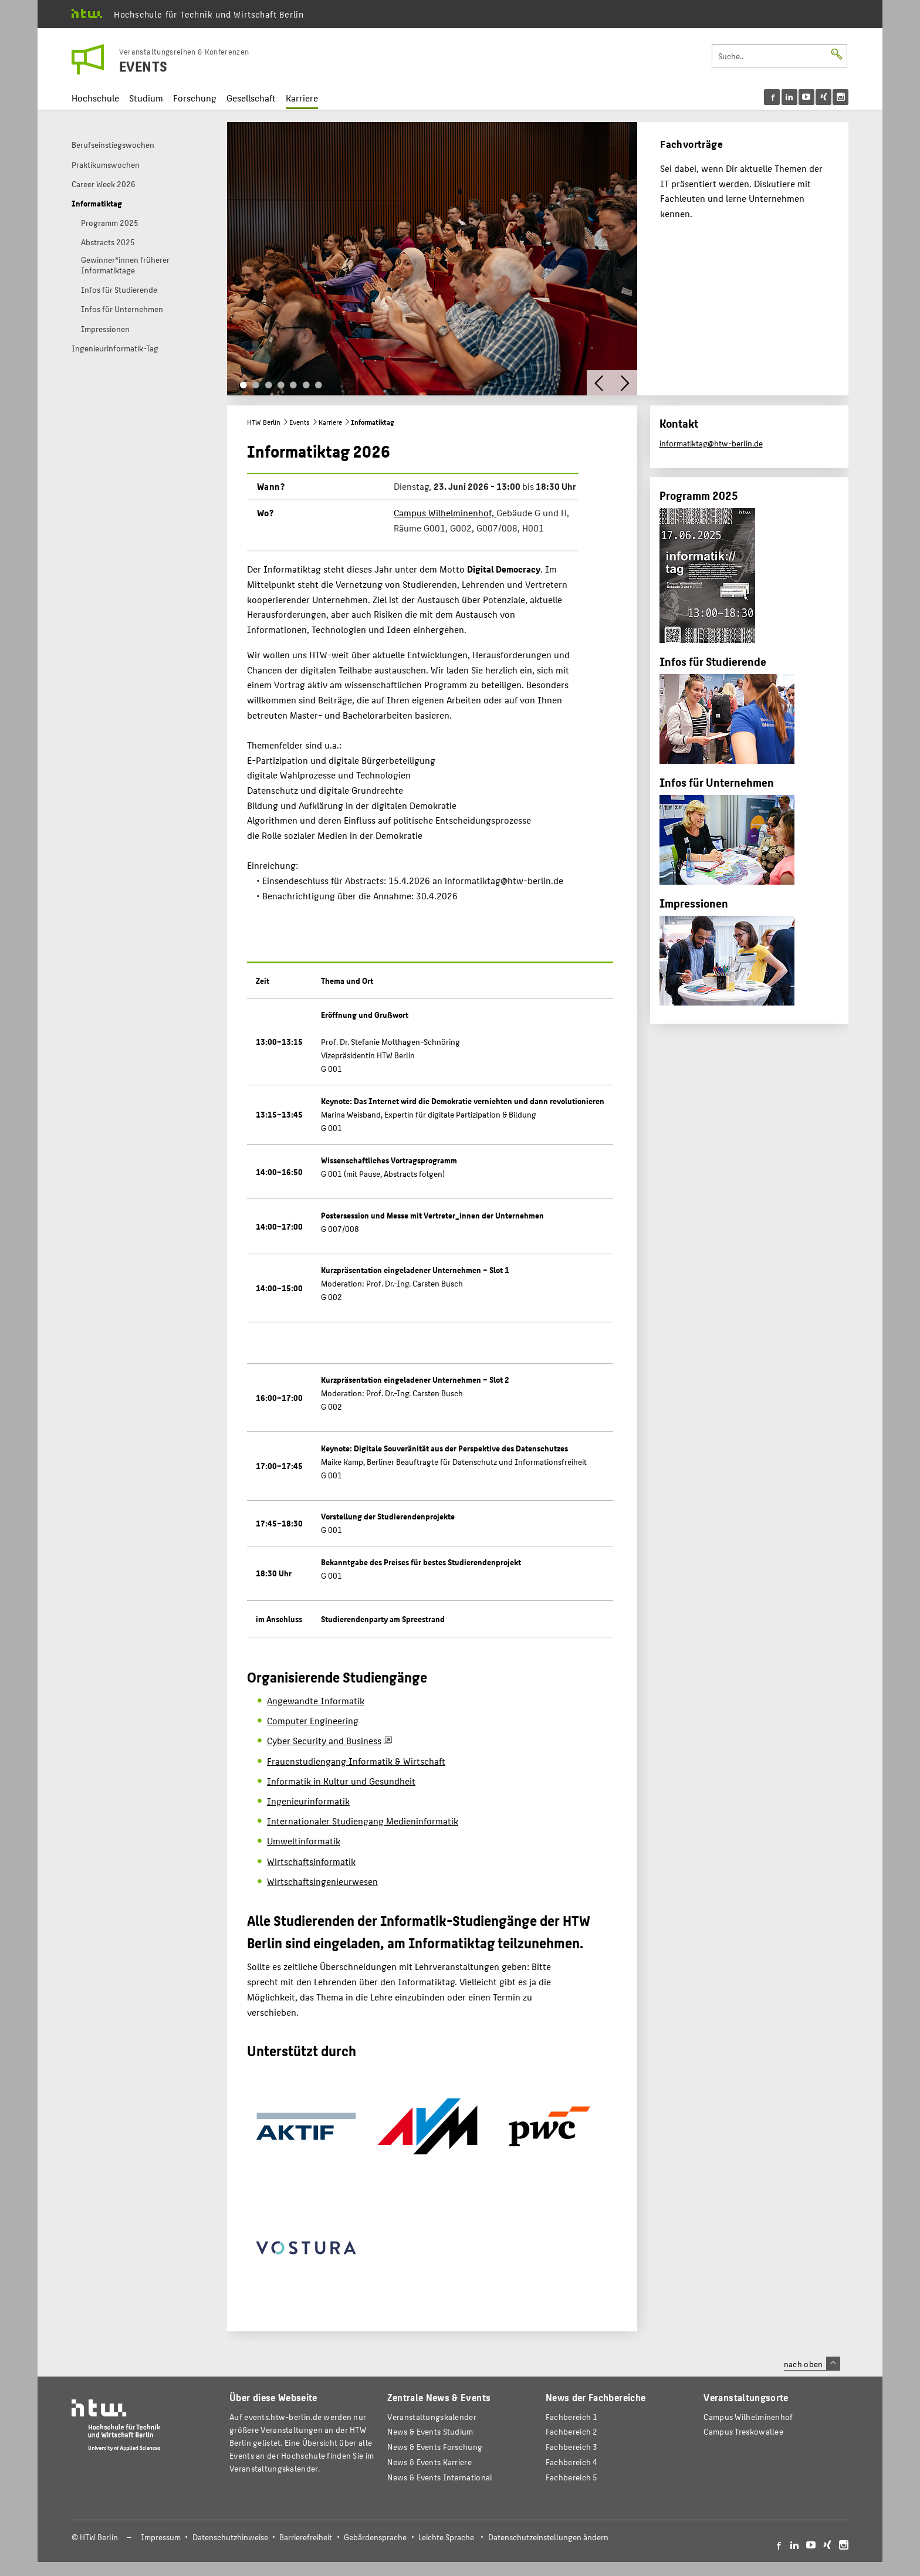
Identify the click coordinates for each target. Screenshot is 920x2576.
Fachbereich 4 (572, 2462)
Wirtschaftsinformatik (311, 1861)
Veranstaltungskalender (431, 2417)
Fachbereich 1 (572, 2417)
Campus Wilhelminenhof (748, 2417)
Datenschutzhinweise (230, 2537)
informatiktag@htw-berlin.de (711, 442)
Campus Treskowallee (743, 2431)
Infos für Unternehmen (716, 782)
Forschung (195, 97)
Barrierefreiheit (305, 2537)
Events (299, 422)
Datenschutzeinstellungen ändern (548, 2537)
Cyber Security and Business (324, 1740)
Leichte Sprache (446, 2537)
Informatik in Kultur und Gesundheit (341, 1780)
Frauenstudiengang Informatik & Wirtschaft (356, 1761)
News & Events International (439, 2477)
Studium (146, 97)
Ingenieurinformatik (308, 1800)
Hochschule (95, 97)
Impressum (161, 2537)
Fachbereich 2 (572, 2431)
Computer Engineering (312, 1720)
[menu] (806, 97)
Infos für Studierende (712, 661)
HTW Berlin (263, 422)
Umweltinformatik (303, 1840)
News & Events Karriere (429, 2462)
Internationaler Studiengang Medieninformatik (362, 1820)
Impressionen (693, 903)
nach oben (812, 2363)
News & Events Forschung (434, 2446)
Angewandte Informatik (315, 1700)
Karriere (302, 97)
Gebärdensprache (375, 2537)
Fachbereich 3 (572, 2446)
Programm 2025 (698, 495)
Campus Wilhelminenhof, (445, 512)
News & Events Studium (430, 2431)
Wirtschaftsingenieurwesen (322, 1881)
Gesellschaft (251, 97)
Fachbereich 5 (572, 2477)
